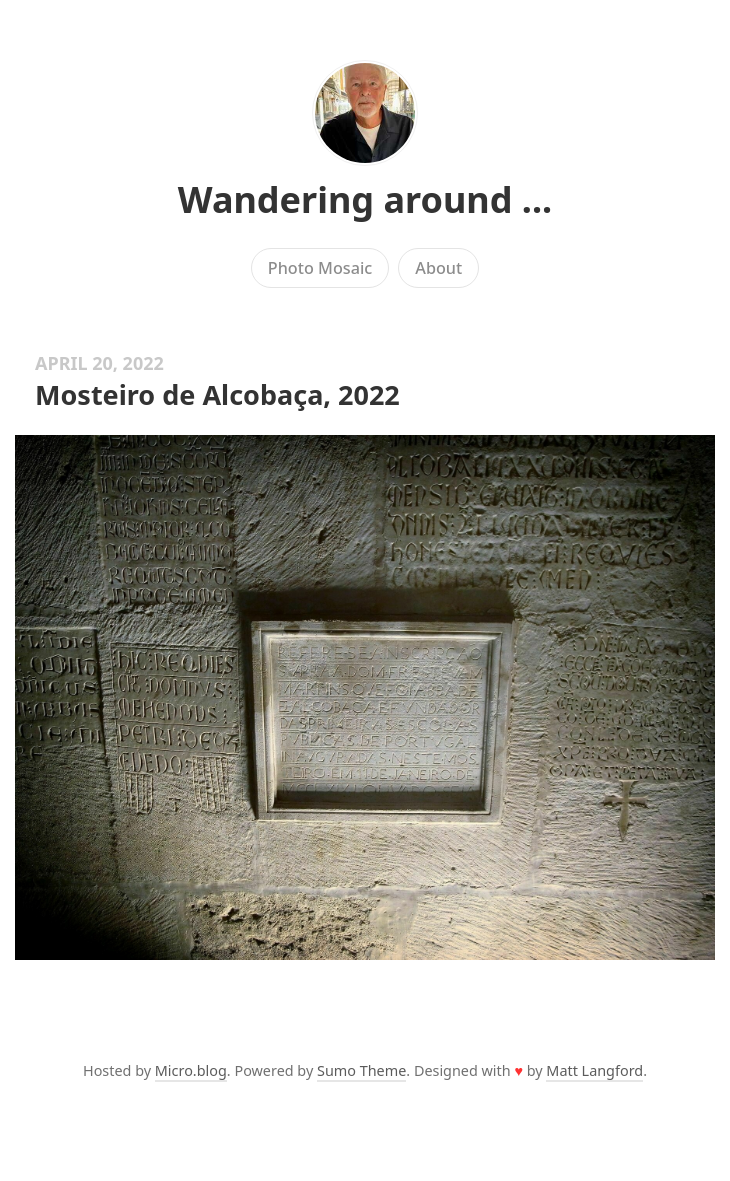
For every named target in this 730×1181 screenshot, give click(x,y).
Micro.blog (191, 1070)
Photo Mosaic (320, 268)
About (438, 268)
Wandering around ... (365, 199)
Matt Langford (594, 1070)
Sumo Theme (361, 1070)
